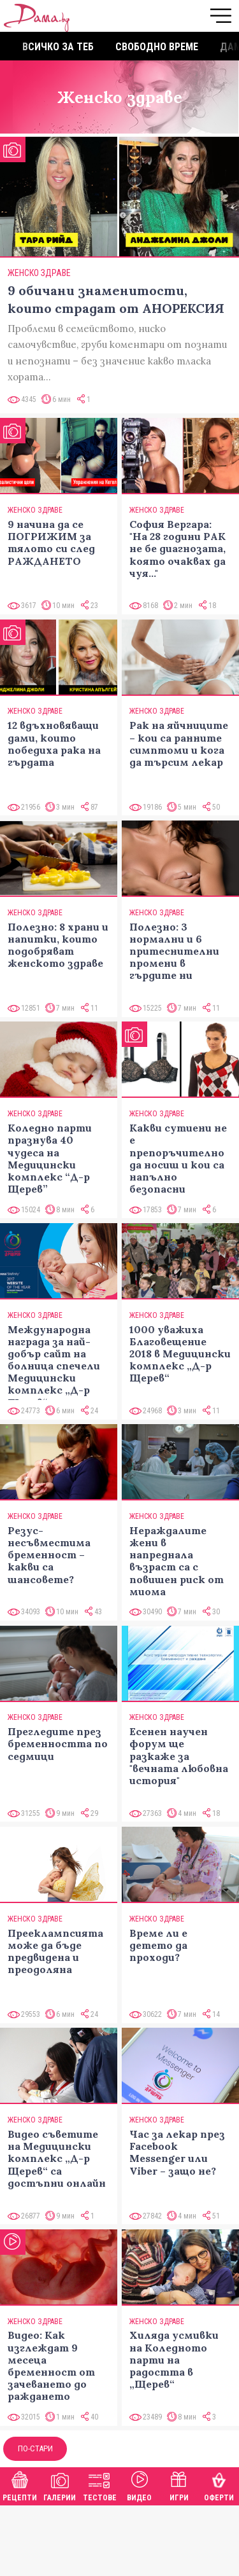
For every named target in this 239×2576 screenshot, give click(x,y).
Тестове (100, 2484)
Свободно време (156, 47)
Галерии (59, 2484)
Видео (139, 2484)
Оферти (219, 2484)
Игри (179, 2484)
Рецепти (20, 2484)
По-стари (35, 2448)
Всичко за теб (58, 47)
